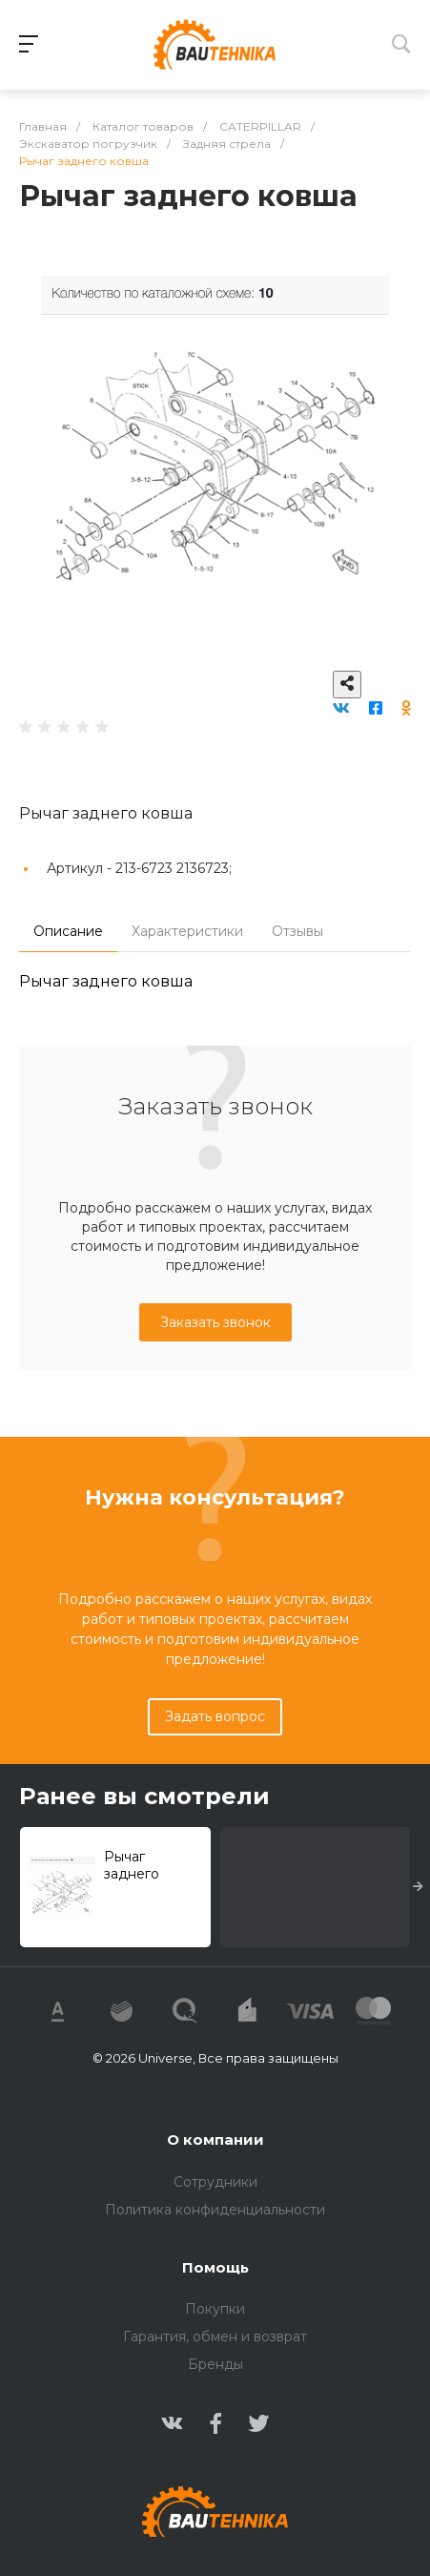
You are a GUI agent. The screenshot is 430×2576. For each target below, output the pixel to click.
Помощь (215, 2267)
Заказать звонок (215, 1322)
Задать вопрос (215, 1716)
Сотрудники (215, 2182)
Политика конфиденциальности (215, 2209)
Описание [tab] (68, 931)
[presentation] (418, 1887)
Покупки (215, 2308)
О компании (215, 2139)
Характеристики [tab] (187, 931)
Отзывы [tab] (297, 931)
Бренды (215, 2364)
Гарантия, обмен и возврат (215, 2336)
